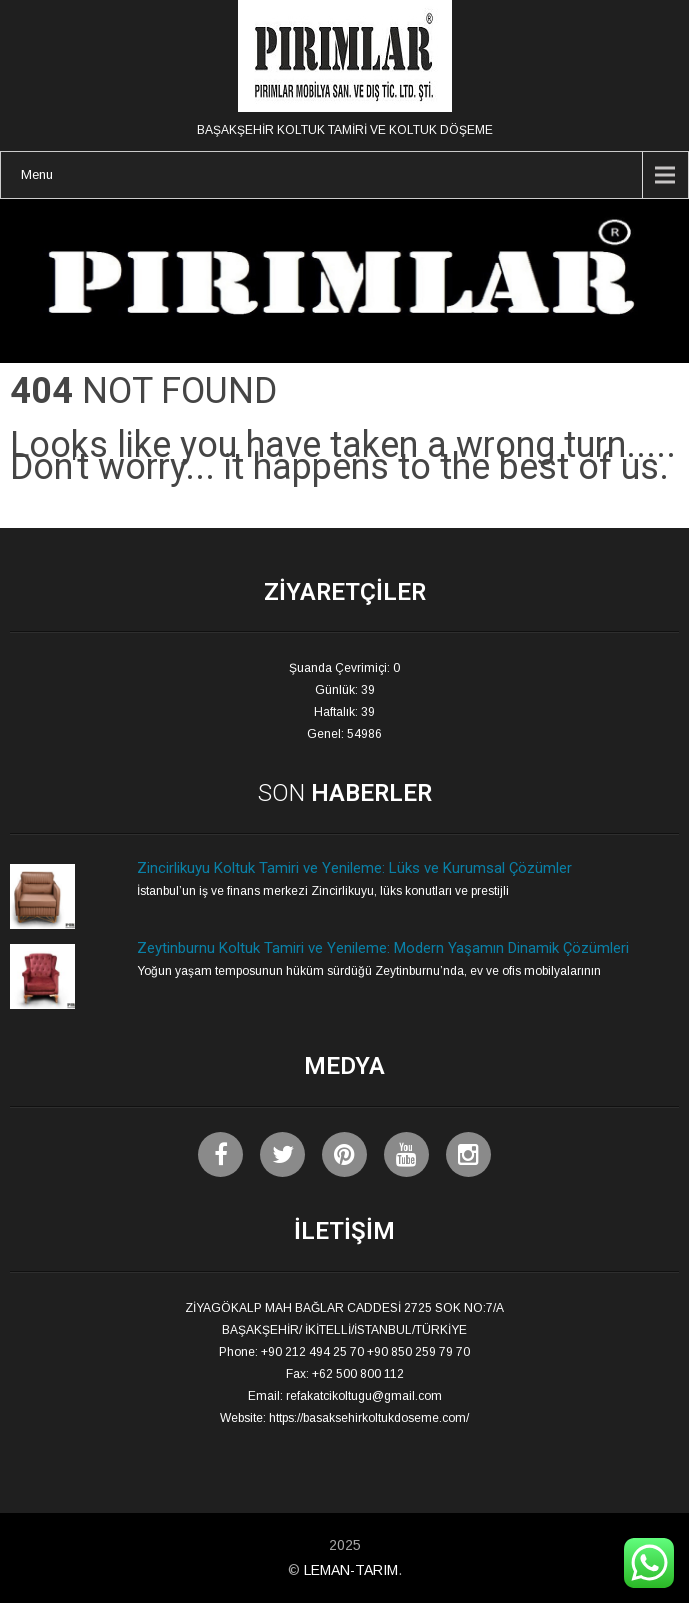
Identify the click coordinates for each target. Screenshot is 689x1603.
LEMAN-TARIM (351, 1570)
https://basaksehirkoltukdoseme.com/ (369, 1418)
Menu (37, 174)
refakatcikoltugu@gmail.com (364, 1396)
